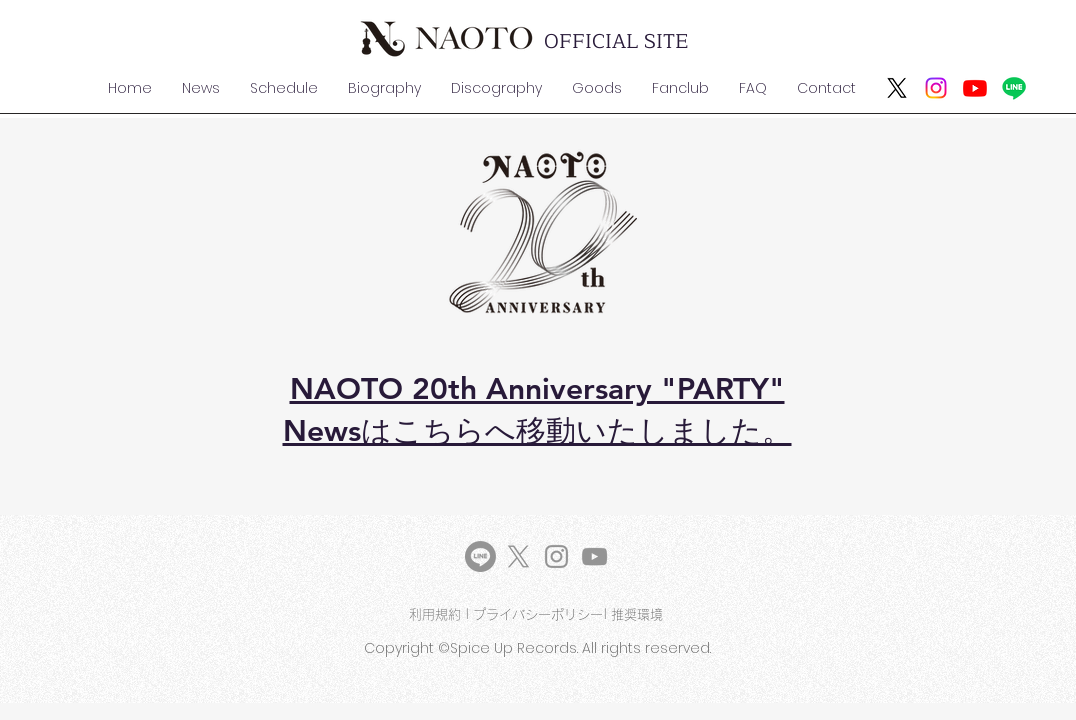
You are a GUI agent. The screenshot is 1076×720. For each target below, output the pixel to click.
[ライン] (1014, 88)
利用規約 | (441, 614)
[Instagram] (936, 88)
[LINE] (480, 556)
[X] (897, 88)
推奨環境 (639, 614)
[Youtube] (975, 88)
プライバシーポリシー (538, 614)
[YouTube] (594, 556)
